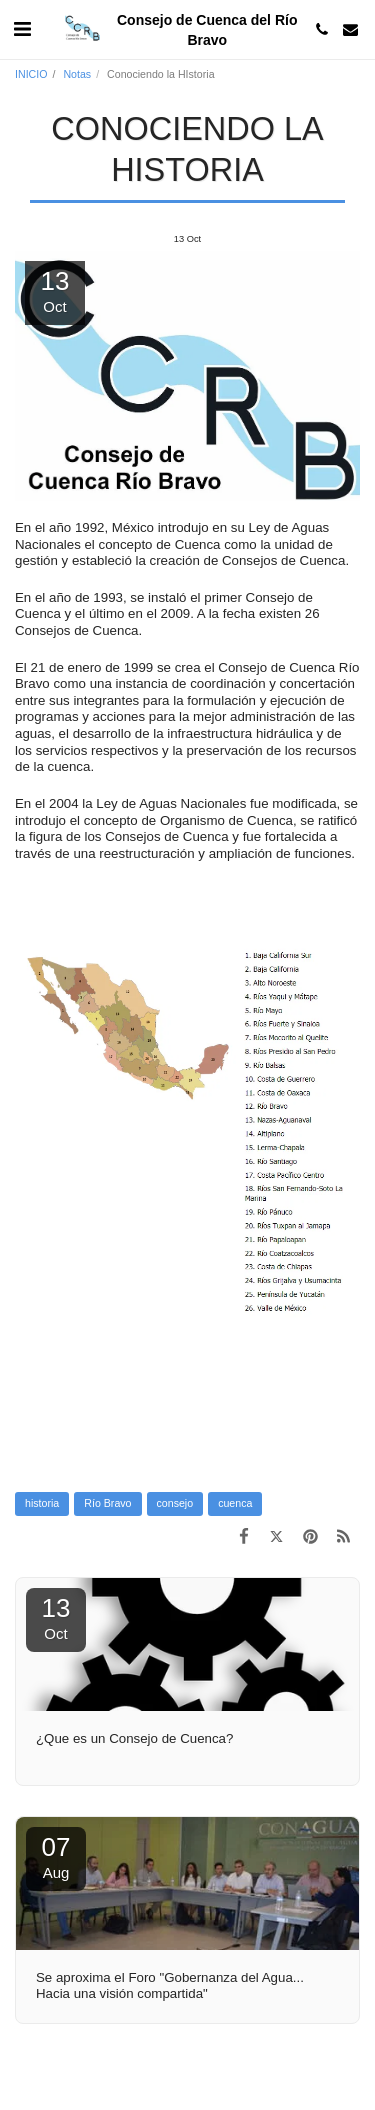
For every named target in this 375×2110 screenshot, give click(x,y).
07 (56, 1856)
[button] (22, 29)
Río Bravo (107, 1503)
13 (56, 1617)
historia (42, 1503)
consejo (175, 1503)
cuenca (235, 1503)
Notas (77, 74)
